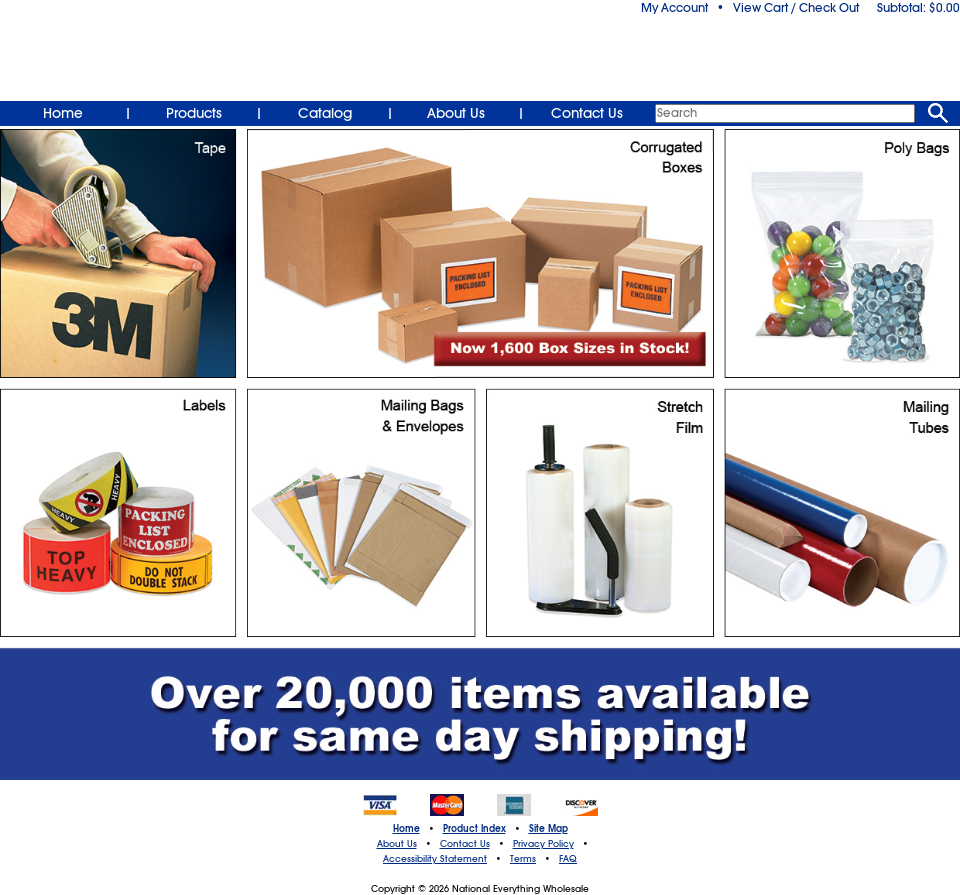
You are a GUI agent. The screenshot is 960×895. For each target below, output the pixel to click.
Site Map (548, 829)
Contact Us (587, 113)
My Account (674, 8)
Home (63, 113)
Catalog (325, 113)
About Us (456, 113)
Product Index (474, 829)
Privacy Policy (543, 844)
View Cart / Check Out (796, 8)
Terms (523, 859)
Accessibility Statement (435, 859)
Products (194, 113)
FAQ (568, 859)
